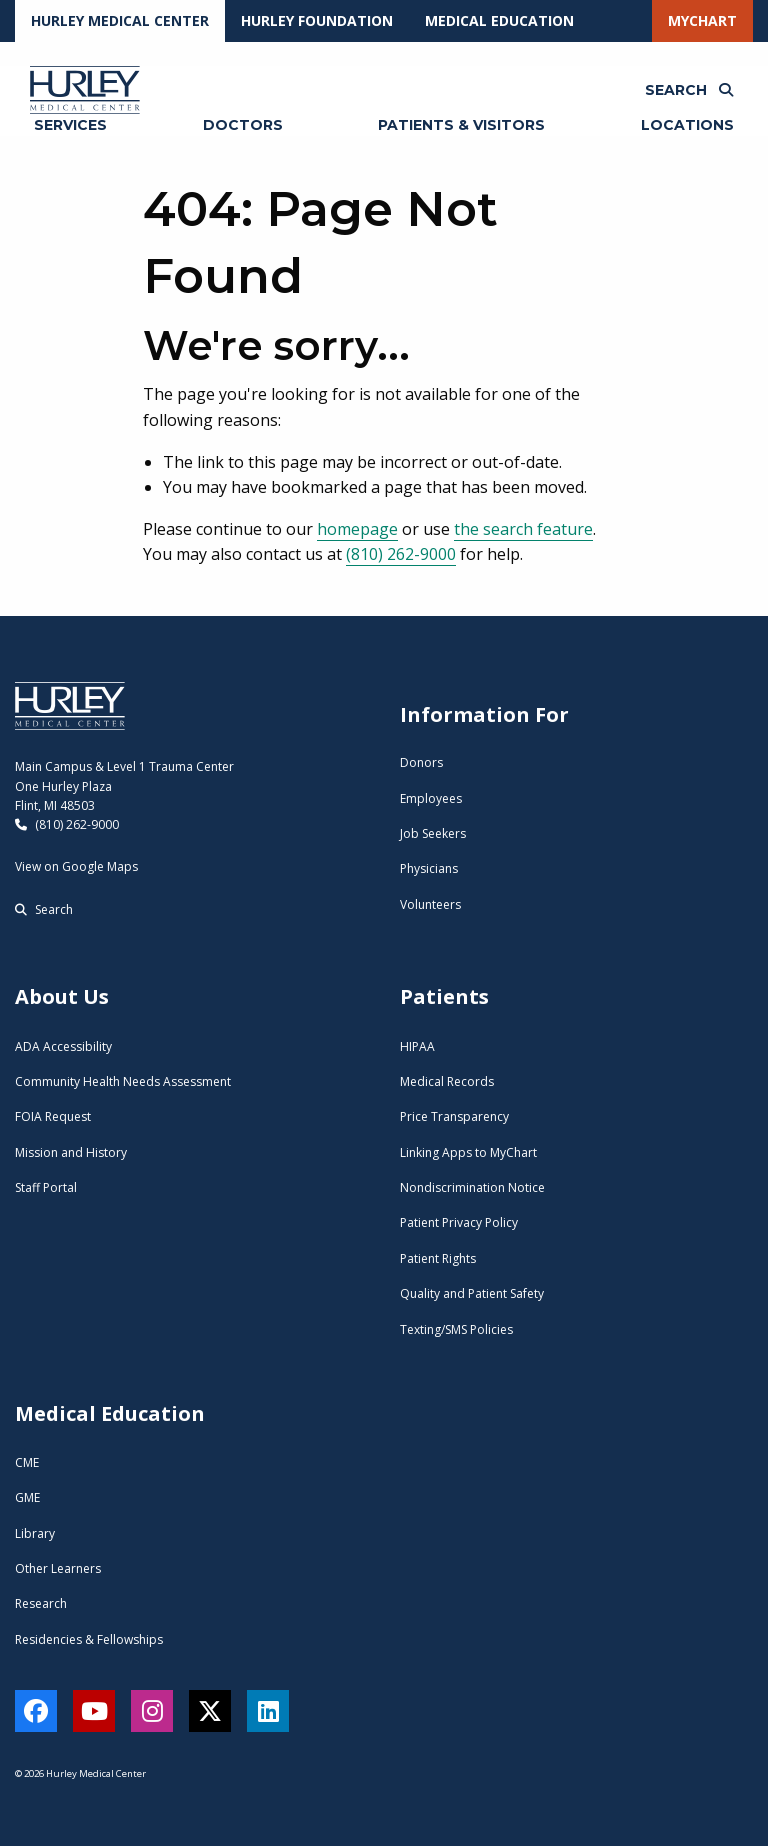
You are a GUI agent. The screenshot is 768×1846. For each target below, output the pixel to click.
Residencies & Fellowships (89, 1639)
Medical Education (499, 20)
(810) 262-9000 (401, 554)
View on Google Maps (76, 866)
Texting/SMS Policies (456, 1329)
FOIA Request (53, 1116)
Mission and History (71, 1152)
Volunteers (430, 904)
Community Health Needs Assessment (123, 1081)
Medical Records (447, 1081)
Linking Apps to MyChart (468, 1152)
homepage (357, 529)
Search (44, 909)
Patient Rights (438, 1258)
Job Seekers (433, 833)
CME (27, 1462)
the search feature (523, 529)
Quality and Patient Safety (472, 1293)
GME (27, 1497)
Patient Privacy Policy (459, 1222)
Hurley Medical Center (120, 20)
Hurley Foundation (317, 20)
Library (35, 1533)
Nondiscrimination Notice (472, 1187)
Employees (431, 798)
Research (41, 1603)
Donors (421, 762)
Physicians (429, 868)
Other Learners (58, 1568)
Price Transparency (454, 1116)
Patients (444, 996)
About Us (62, 996)
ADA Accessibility (63, 1046)
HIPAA (417, 1046)
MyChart (702, 20)
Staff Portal (46, 1187)
